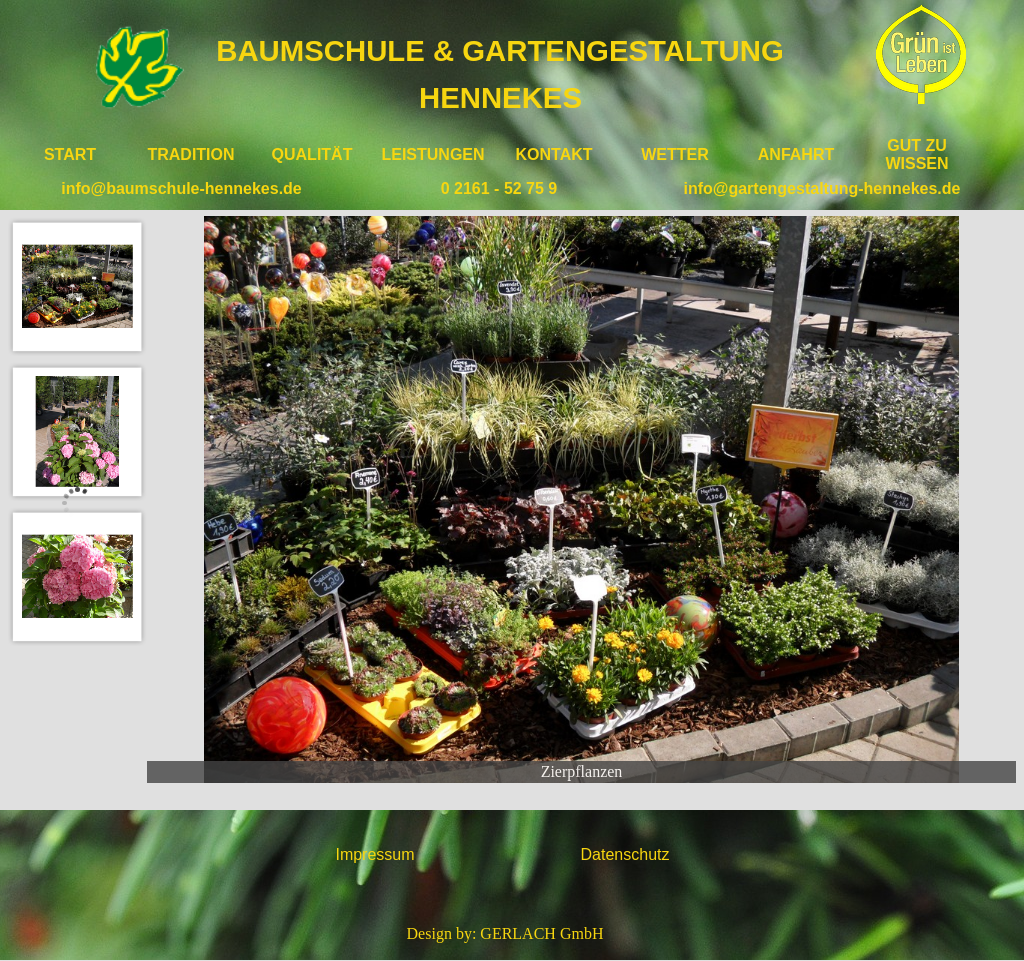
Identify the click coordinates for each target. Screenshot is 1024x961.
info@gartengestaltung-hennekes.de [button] (822, 188)
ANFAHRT (796, 154)
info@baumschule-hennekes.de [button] (181, 188)
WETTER (675, 154)
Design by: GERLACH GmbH (505, 933)
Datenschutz (625, 854)
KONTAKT (553, 154)
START (70, 154)
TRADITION (190, 154)
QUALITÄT (312, 154)
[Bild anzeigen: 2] (77, 431)
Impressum (374, 854)
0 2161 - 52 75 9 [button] (499, 188)
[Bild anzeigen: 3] (77, 576)
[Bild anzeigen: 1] (77, 286)
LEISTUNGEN (432, 154)
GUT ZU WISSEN (916, 154)
